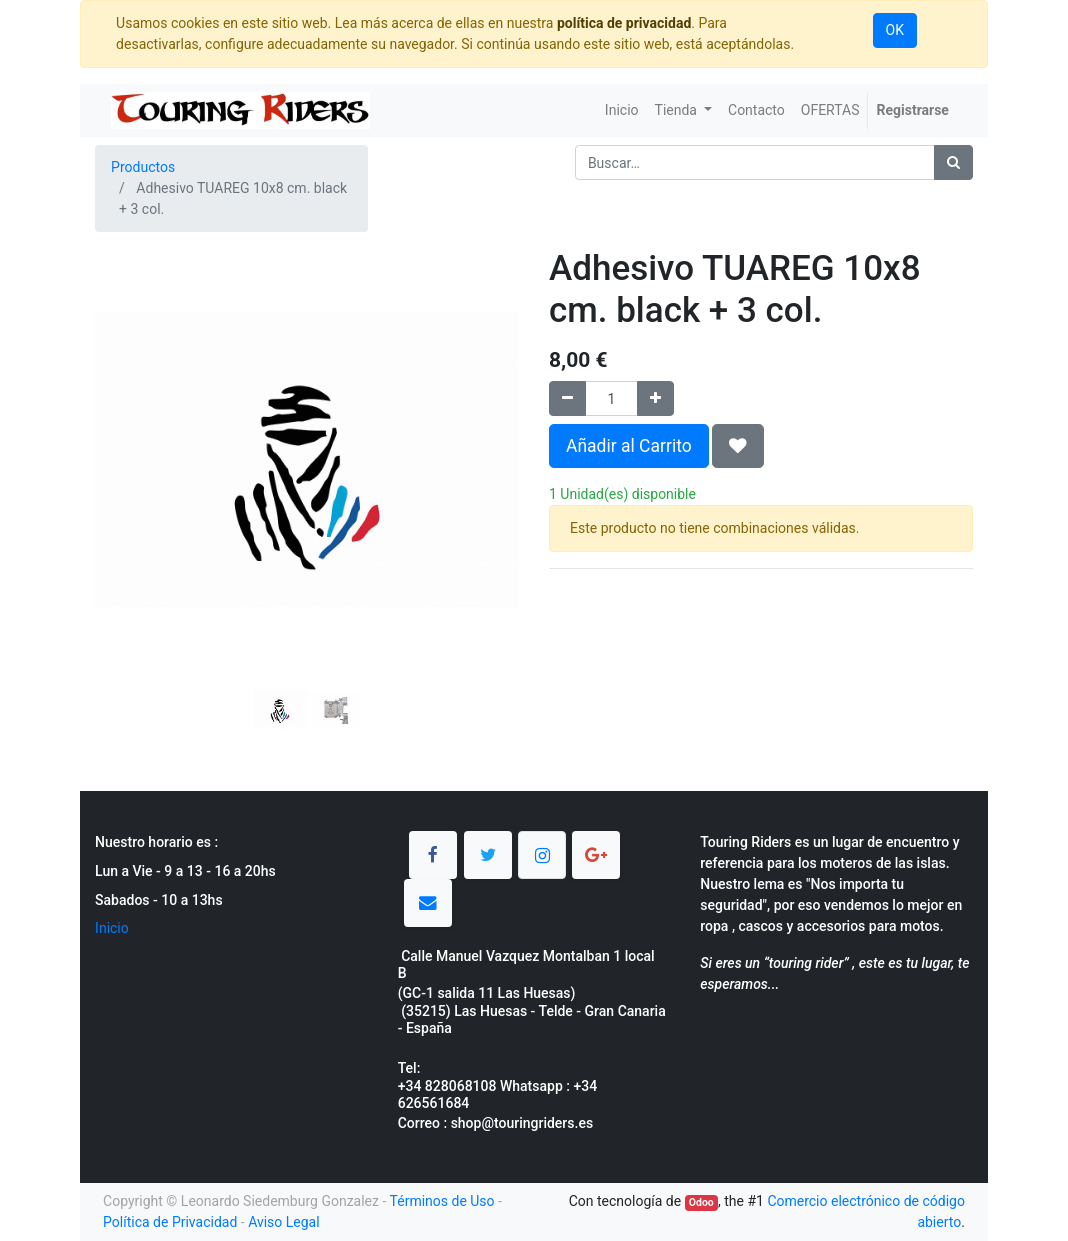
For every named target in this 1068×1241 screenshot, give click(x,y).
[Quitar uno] (567, 398)
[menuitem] (622, 110)
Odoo (701, 1202)
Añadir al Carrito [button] (629, 446)
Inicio (112, 928)
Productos (143, 167)
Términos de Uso (442, 1201)
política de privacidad (624, 23)
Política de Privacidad (170, 1222)
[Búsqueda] (953, 162)
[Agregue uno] (655, 398)
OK (895, 30)
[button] (127, 448)
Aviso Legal (284, 1222)
